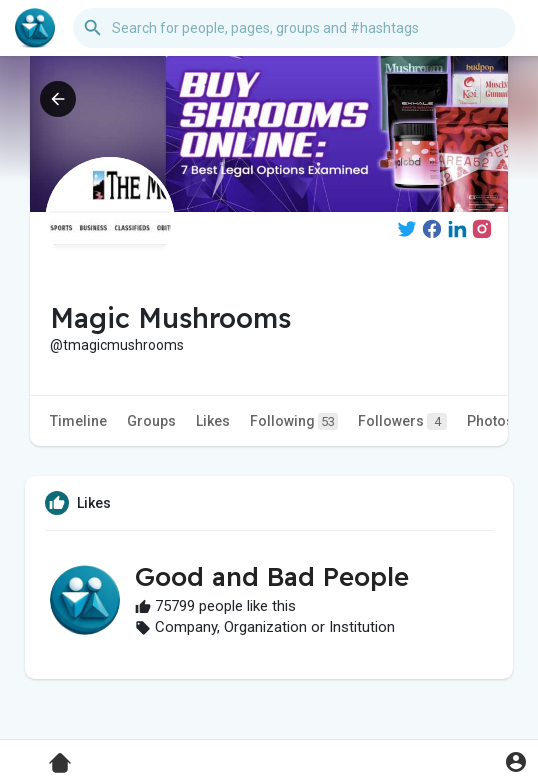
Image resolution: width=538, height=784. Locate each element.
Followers (402, 421)
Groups (151, 421)
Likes (213, 421)
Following (294, 421)
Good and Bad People (272, 576)
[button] (294, 28)
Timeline (78, 421)
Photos (490, 421)
